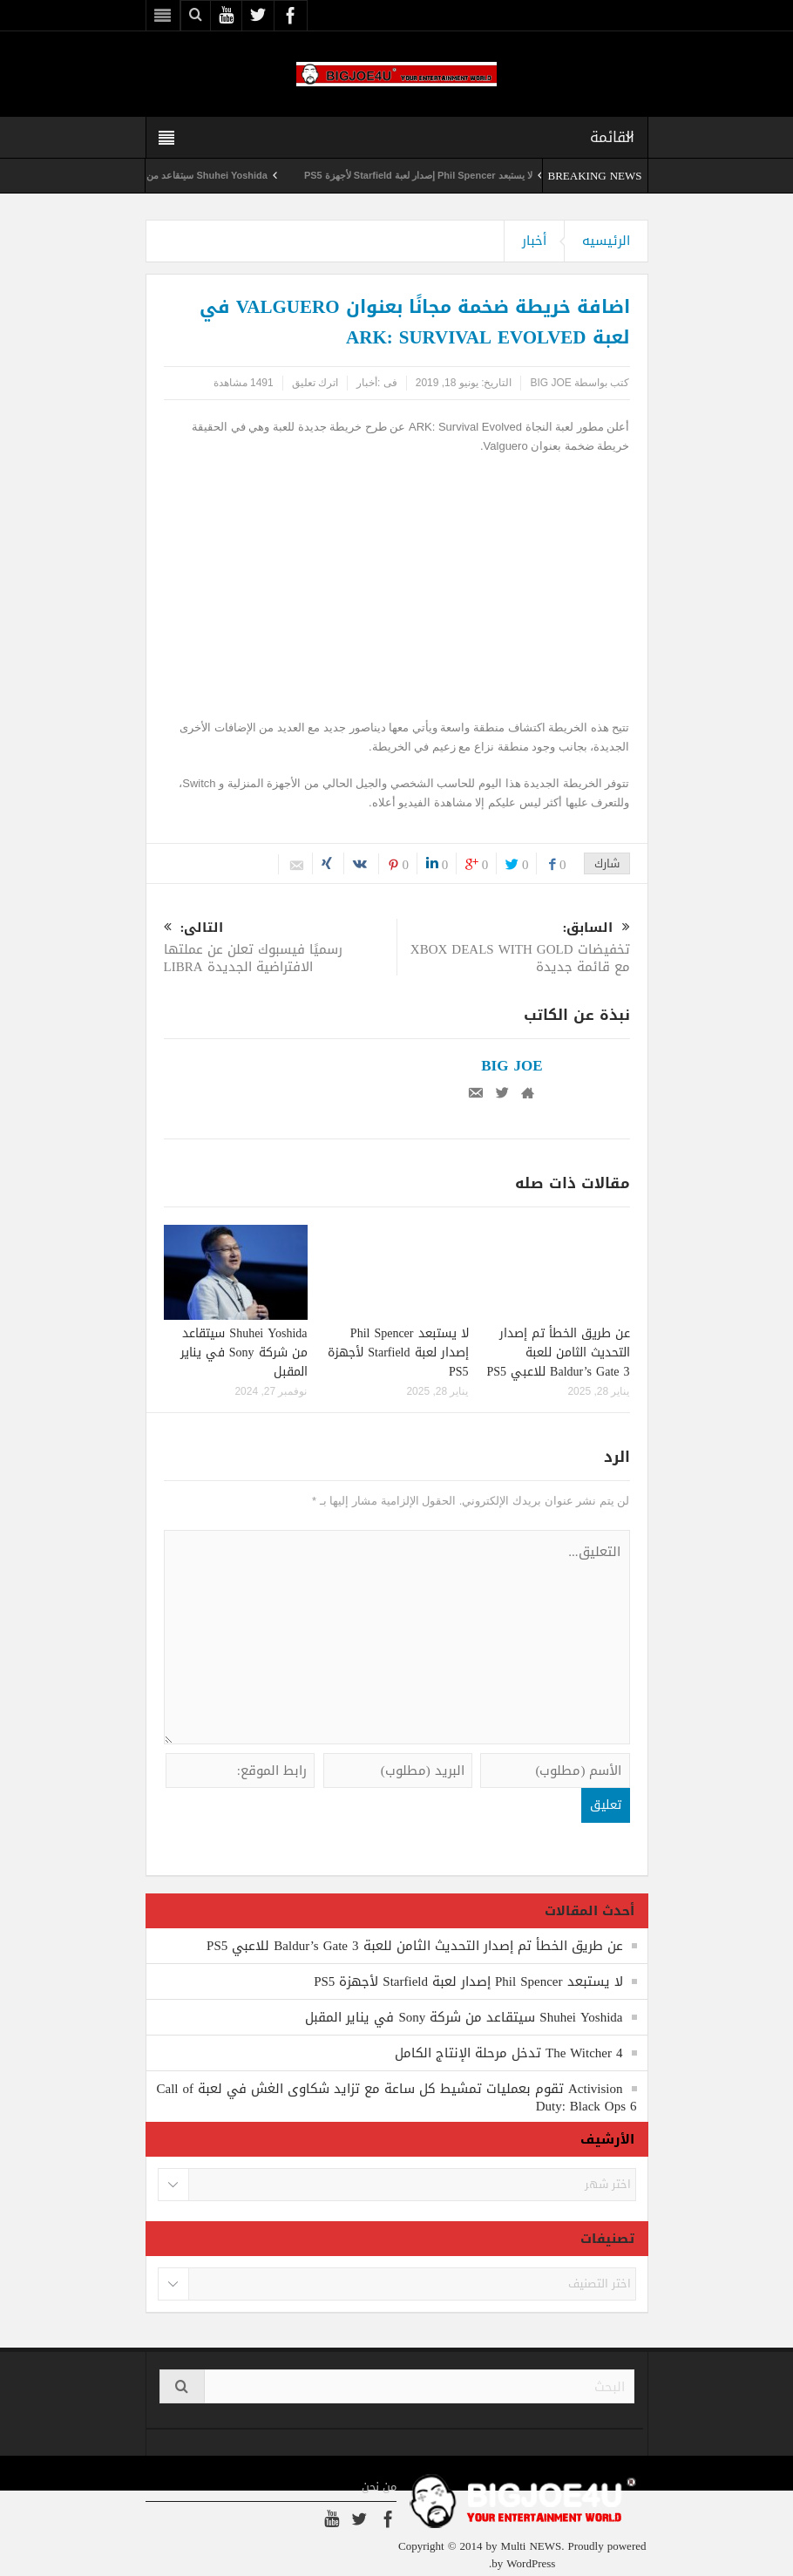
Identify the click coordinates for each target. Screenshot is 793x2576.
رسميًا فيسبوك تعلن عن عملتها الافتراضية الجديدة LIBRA (280, 949)
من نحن (379, 2487)
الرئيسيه (606, 240)
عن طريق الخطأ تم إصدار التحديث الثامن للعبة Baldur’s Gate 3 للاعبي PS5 (558, 1352)
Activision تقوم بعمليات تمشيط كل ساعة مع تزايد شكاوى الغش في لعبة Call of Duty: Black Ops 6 (397, 2097)
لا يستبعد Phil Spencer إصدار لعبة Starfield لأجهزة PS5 (400, 175)
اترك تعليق (315, 383)
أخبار (534, 240)
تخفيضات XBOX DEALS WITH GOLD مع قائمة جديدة (513, 949)
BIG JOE (550, 383)
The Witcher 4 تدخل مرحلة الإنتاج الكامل (509, 2053)
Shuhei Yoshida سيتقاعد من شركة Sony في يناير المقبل (244, 1352)
